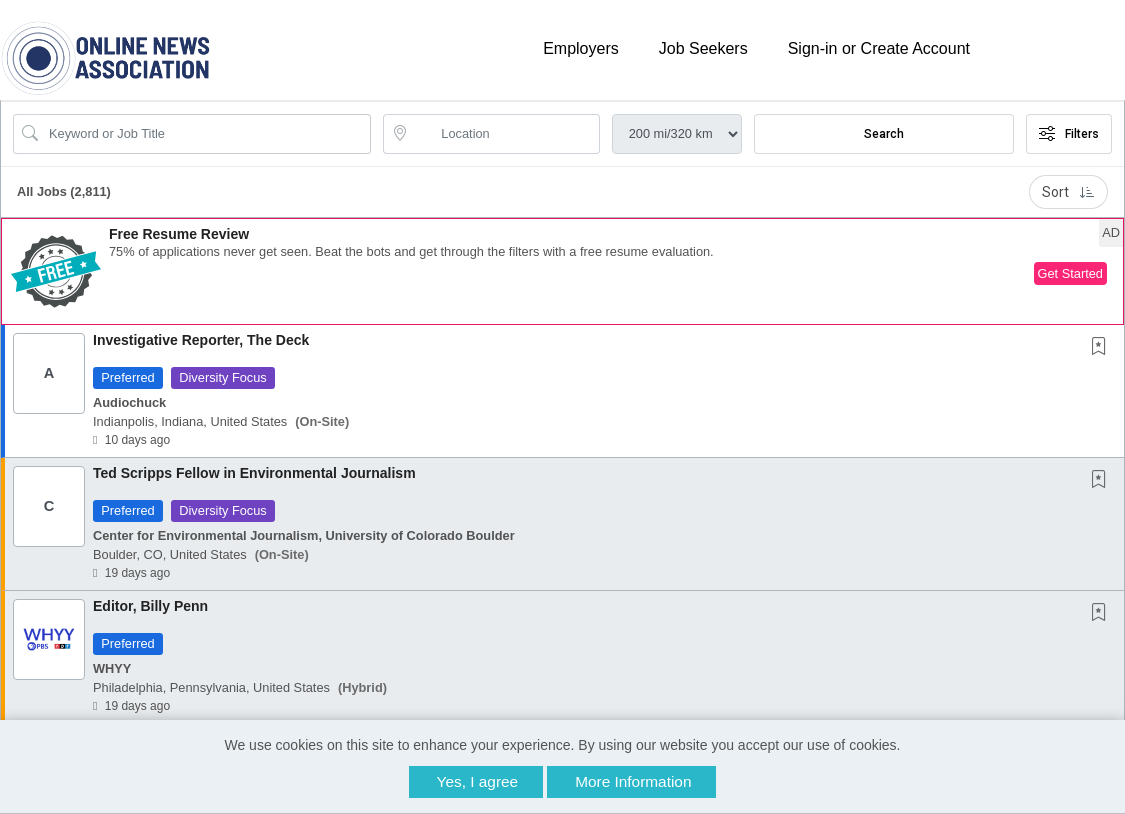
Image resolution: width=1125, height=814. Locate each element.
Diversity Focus (222, 377)
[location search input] (505, 134)
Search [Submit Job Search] (884, 134)
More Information (633, 781)
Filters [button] (1069, 134)
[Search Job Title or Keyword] (206, 134)
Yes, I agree (478, 781)
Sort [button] (1068, 192)
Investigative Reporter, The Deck (201, 340)
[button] (562, 271)
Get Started (1070, 273)
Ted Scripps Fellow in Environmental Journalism (254, 473)
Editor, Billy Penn (150, 606)
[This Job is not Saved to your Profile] (1103, 348)
